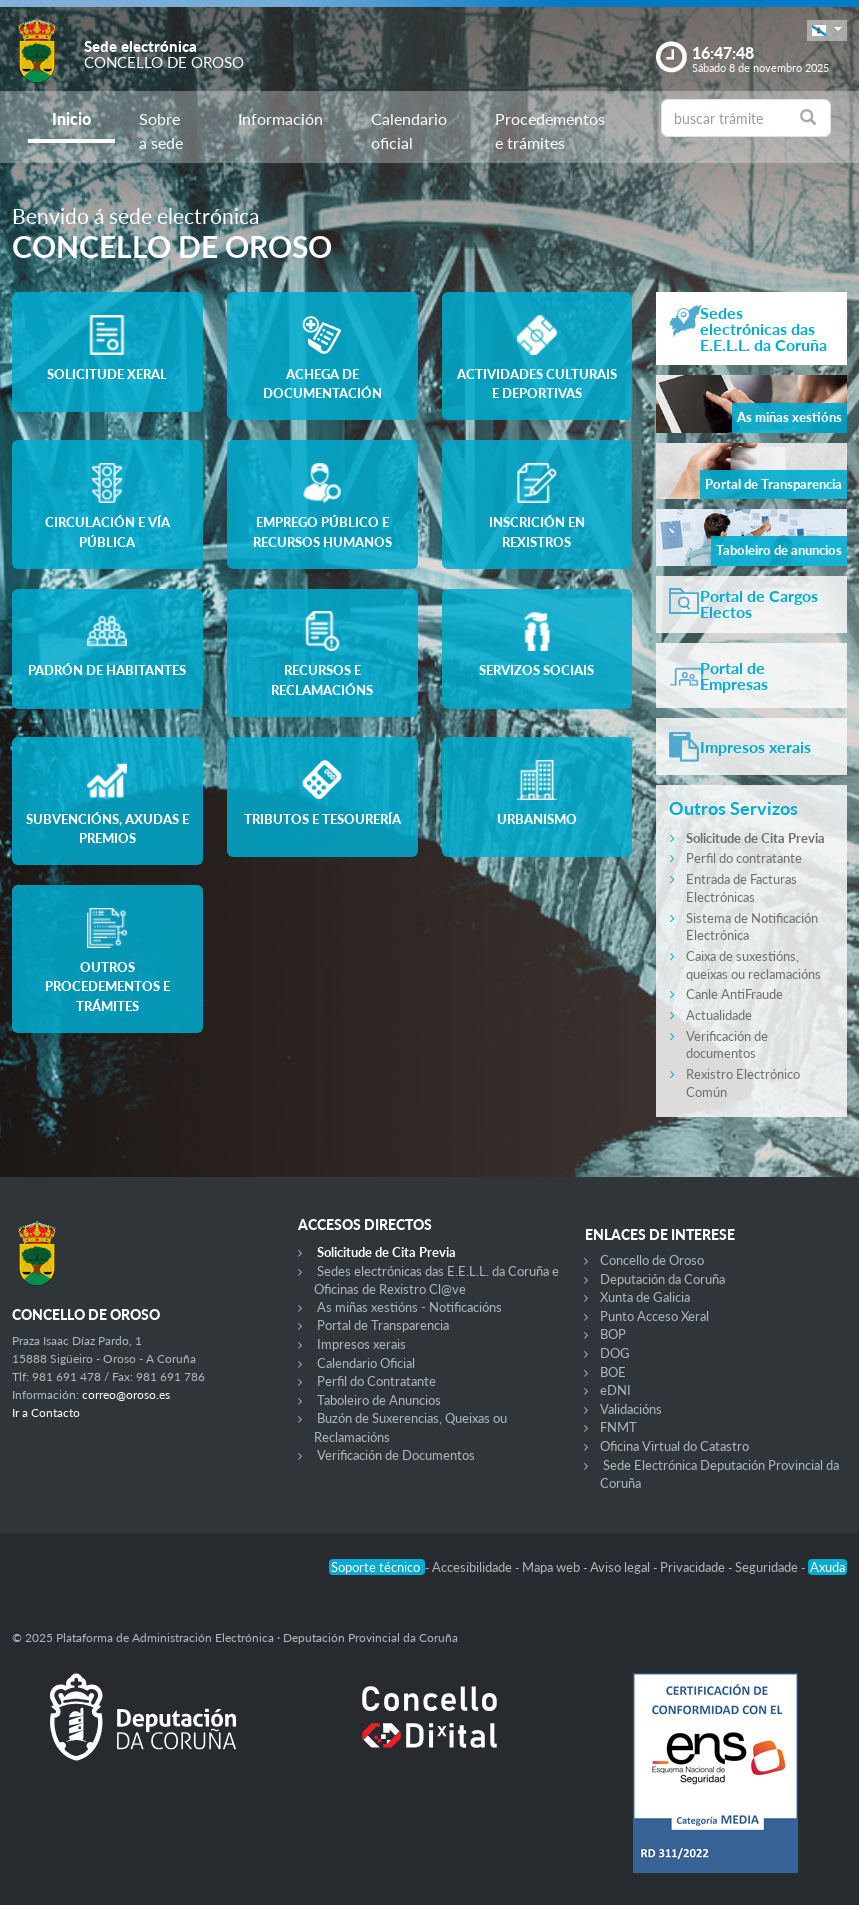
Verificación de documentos (727, 1045)
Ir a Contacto (46, 1412)
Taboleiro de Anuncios (379, 1400)
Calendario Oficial (366, 1363)
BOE (613, 1372)
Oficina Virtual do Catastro (674, 1446)
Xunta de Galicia (645, 1297)
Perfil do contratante (744, 858)
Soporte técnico (377, 1567)
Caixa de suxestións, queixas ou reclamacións (753, 965)
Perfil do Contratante (376, 1381)
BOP (613, 1334)
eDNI (615, 1390)
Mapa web (552, 1567)
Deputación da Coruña (662, 1279)
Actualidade (719, 1015)
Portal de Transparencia (383, 1325)
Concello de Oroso (652, 1260)
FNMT (618, 1427)
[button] (827, 30)
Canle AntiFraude (734, 994)
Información (280, 118)
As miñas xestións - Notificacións (409, 1307)
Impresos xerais (361, 1344)
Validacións (631, 1409)
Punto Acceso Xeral (654, 1316)
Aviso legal (621, 1567)
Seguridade (768, 1567)
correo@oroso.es (126, 1394)
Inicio (71, 118)
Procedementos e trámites (550, 130)
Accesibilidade (473, 1567)
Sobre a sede (161, 130)
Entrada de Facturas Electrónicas (741, 888)
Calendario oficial (409, 130)
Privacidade (694, 1567)
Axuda (827, 1567)
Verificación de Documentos (396, 1455)
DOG (615, 1353)
